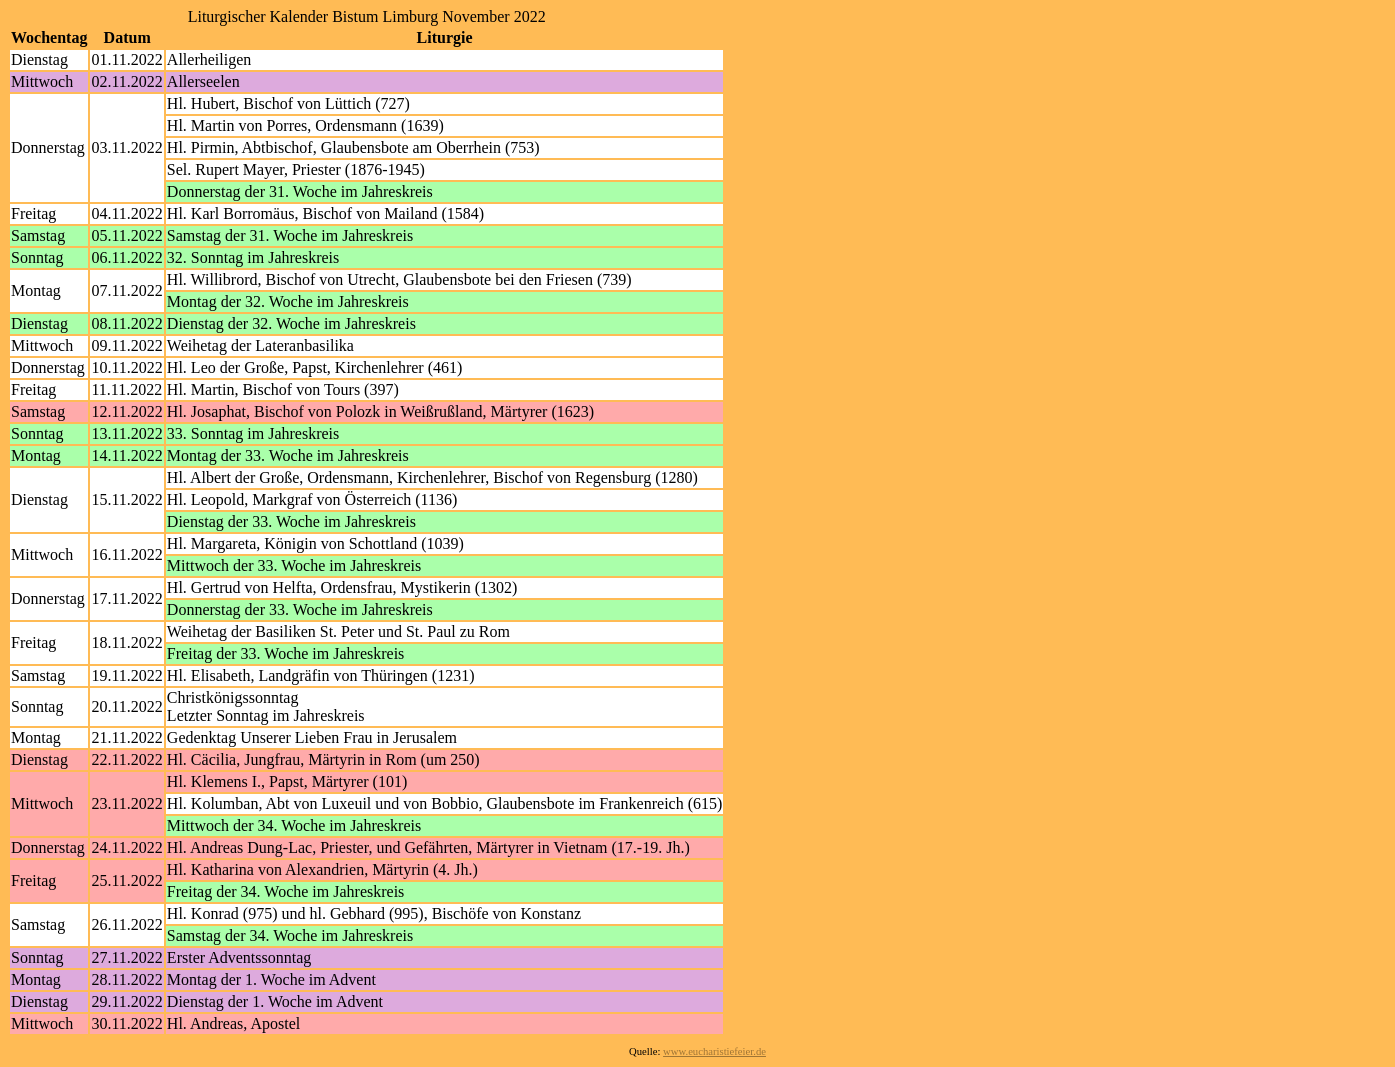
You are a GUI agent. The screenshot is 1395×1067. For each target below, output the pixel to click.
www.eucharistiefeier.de (714, 1051)
